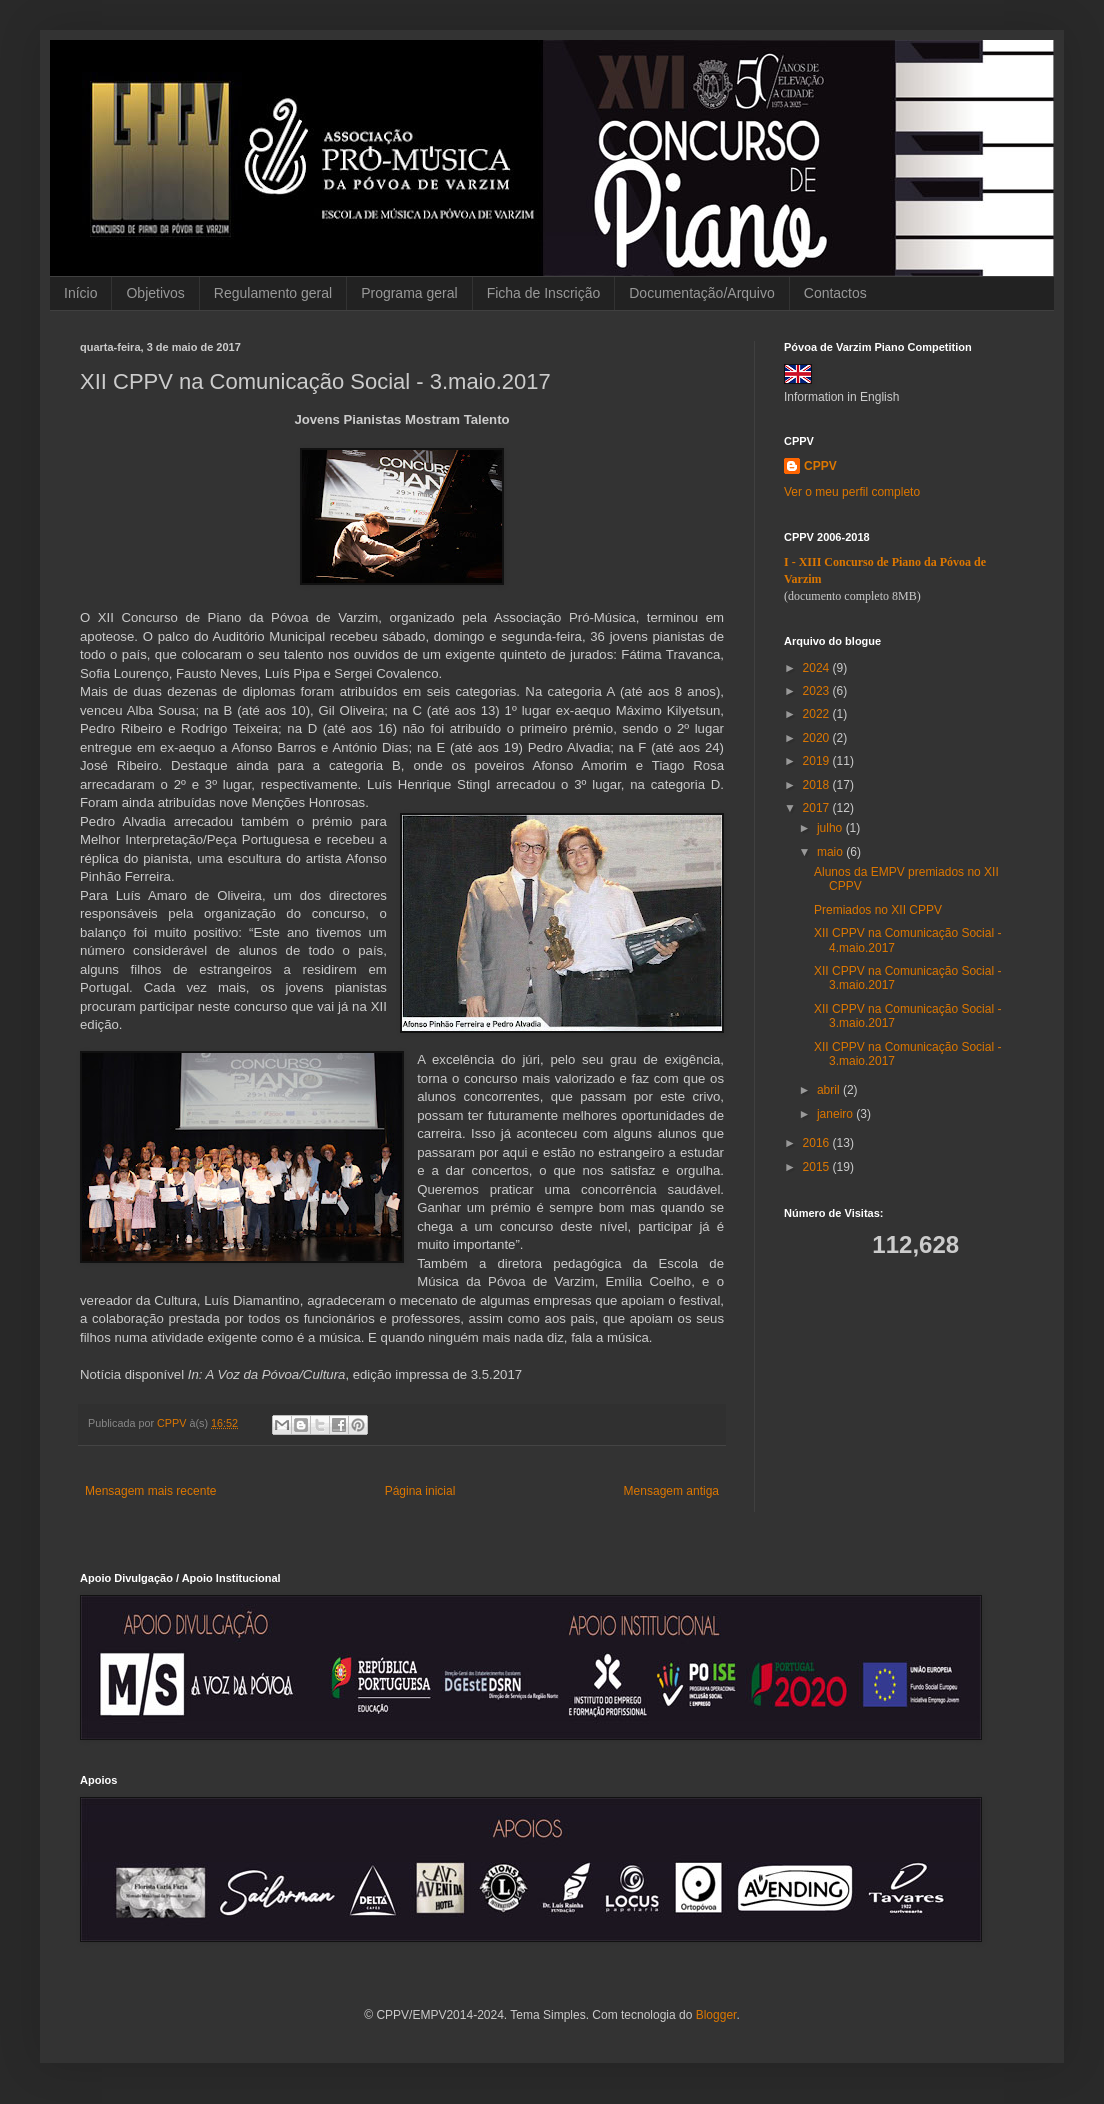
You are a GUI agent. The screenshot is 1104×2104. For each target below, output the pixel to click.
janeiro (836, 1114)
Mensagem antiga (671, 1491)
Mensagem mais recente (150, 1491)
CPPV (820, 466)
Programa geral (409, 293)
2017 (818, 808)
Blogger (716, 2015)
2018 (818, 785)
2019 (818, 761)
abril (830, 1090)
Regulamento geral (273, 293)
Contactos (835, 293)
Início (80, 293)
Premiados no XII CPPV (878, 910)
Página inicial (420, 1491)
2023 (818, 691)
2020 (818, 738)
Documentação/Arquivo (702, 293)
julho (831, 828)
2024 (818, 668)
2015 (818, 1167)
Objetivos (155, 293)
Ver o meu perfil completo (852, 492)
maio (831, 852)
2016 (818, 1143)
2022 (818, 714)
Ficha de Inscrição (544, 293)
